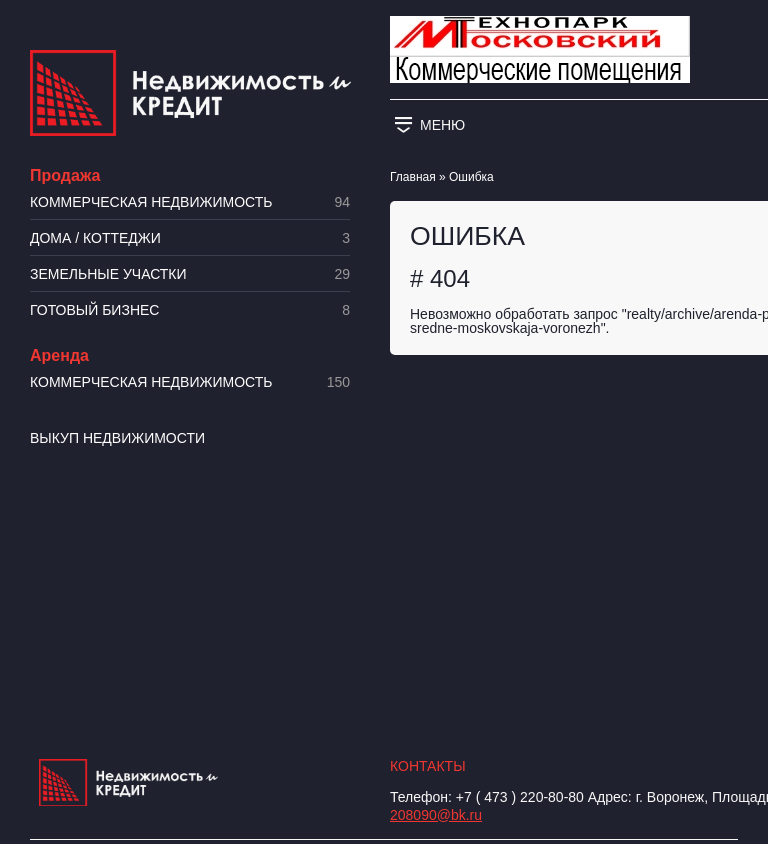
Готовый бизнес (190, 310)
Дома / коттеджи (190, 238)
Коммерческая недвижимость (190, 202)
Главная (413, 177)
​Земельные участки (190, 274)
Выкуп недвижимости (117, 438)
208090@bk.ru (436, 815)
